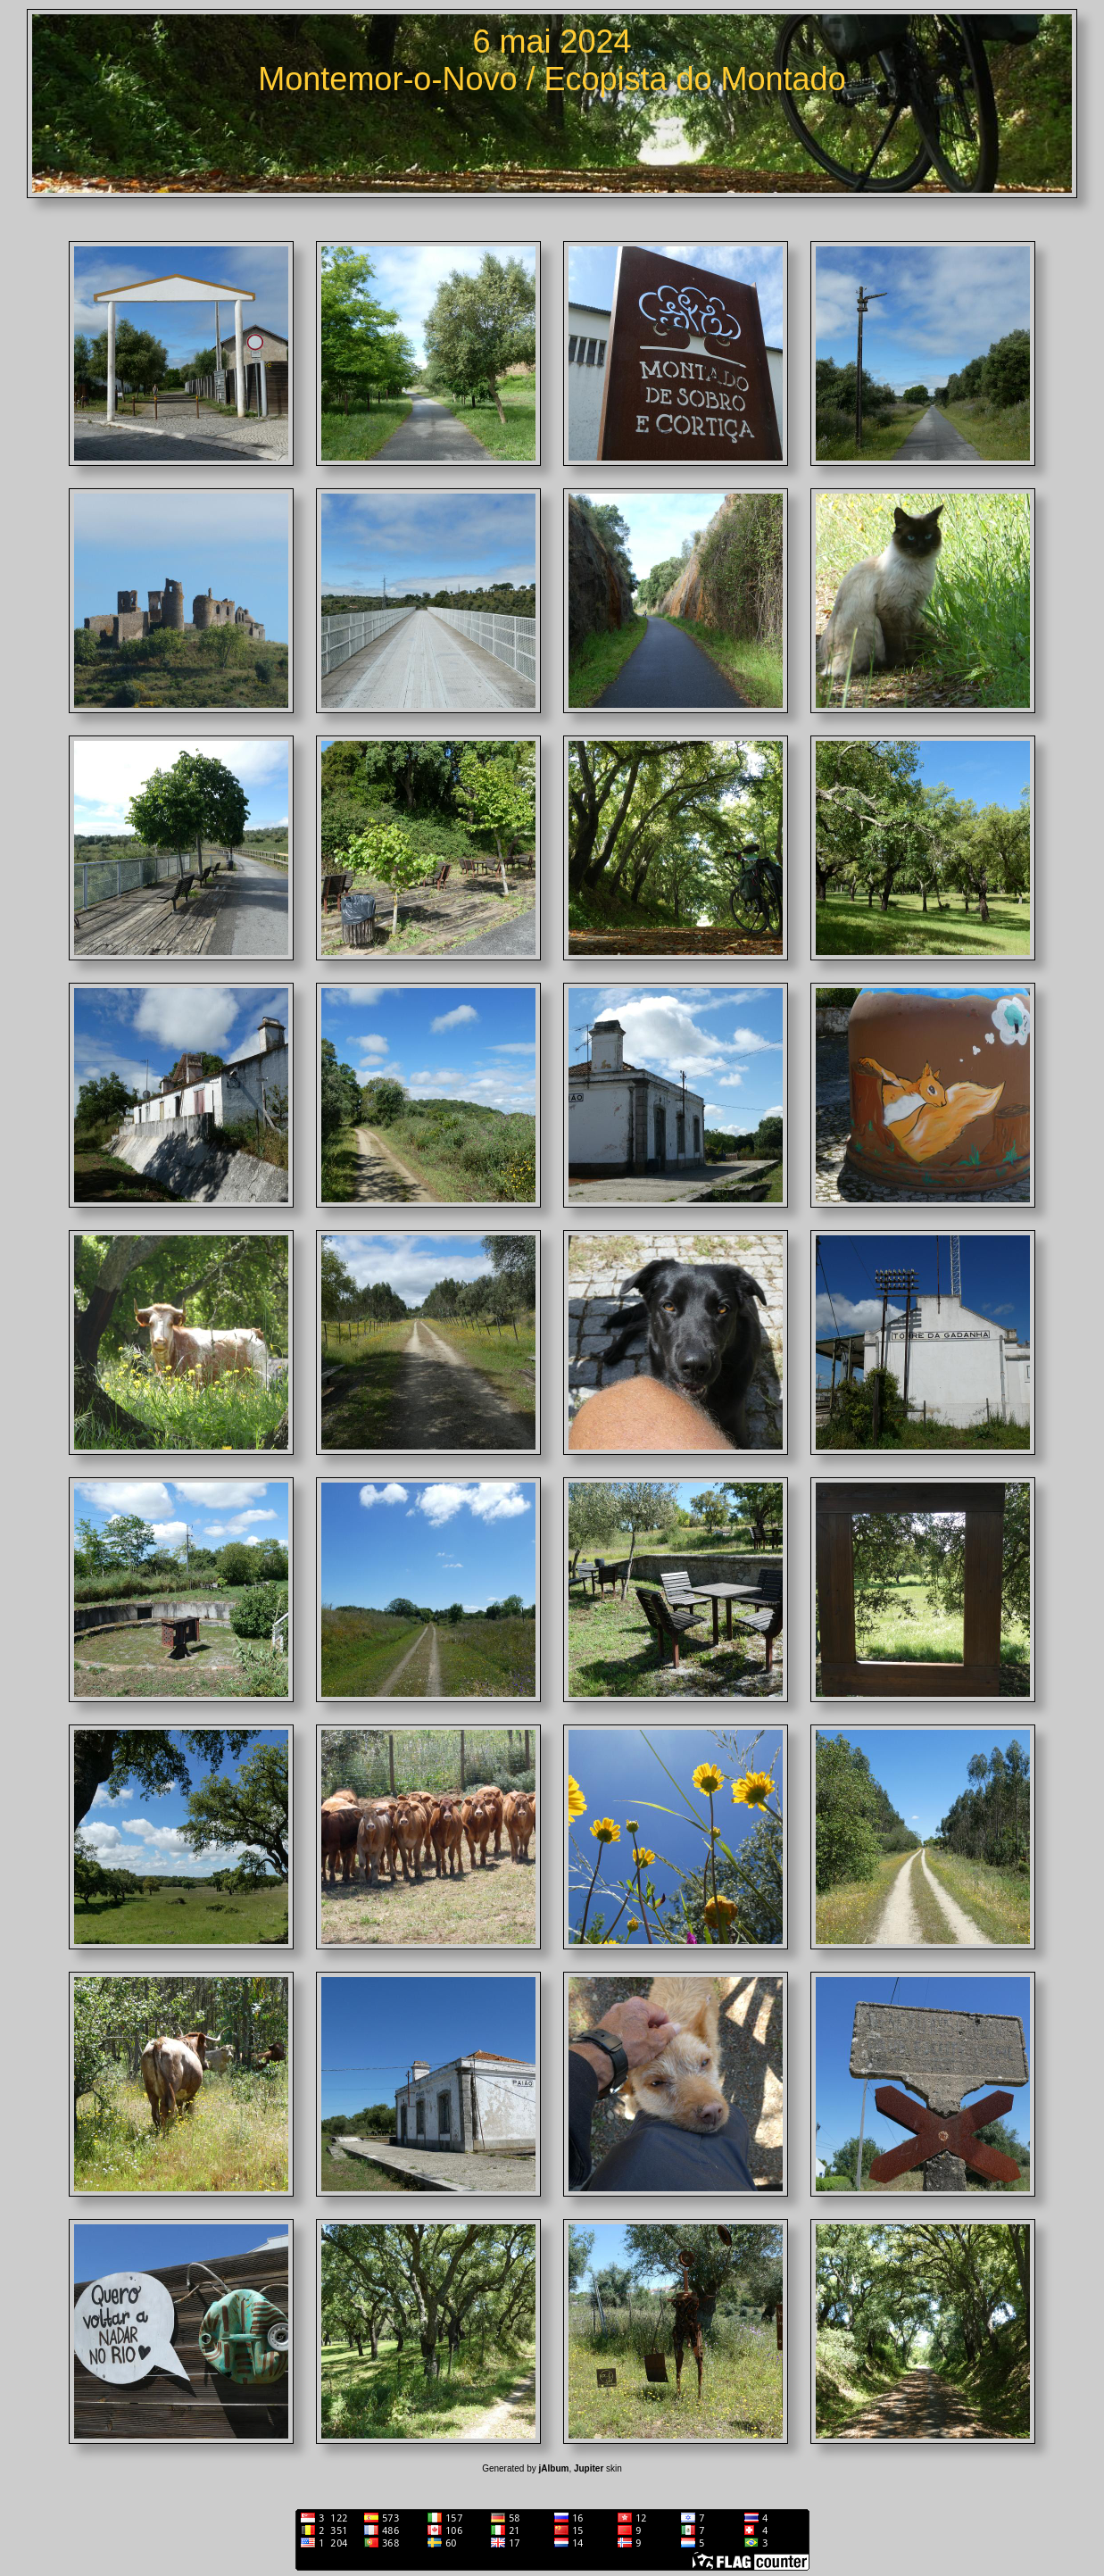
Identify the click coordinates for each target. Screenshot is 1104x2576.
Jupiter (588, 2468)
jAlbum (554, 2468)
